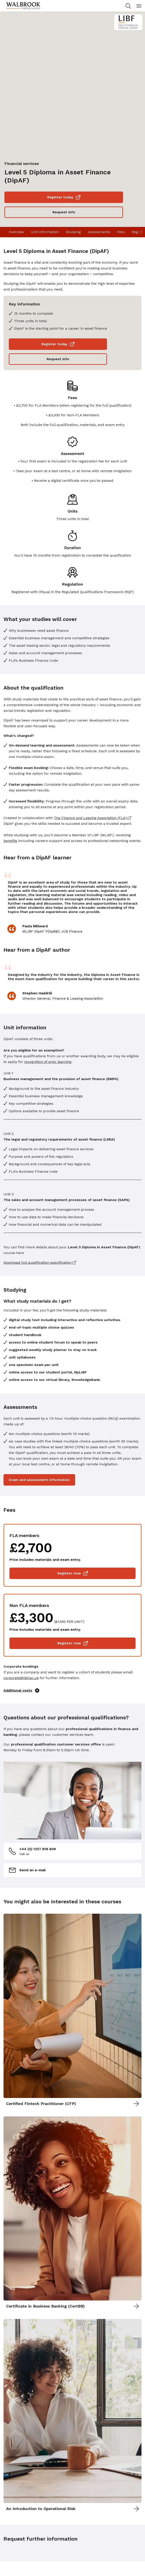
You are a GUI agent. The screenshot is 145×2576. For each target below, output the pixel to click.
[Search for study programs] (129, 6)
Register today (63, 197)
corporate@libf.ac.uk (21, 1678)
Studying (73, 232)
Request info (64, 212)
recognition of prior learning (47, 1062)
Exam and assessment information (39, 1480)
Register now (72, 1573)
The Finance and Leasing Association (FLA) (90, 818)
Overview (16, 232)
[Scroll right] (141, 232)
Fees (121, 232)
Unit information (45, 232)
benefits (10, 841)
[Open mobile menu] (138, 6)
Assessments (99, 232)
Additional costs (21, 1690)
